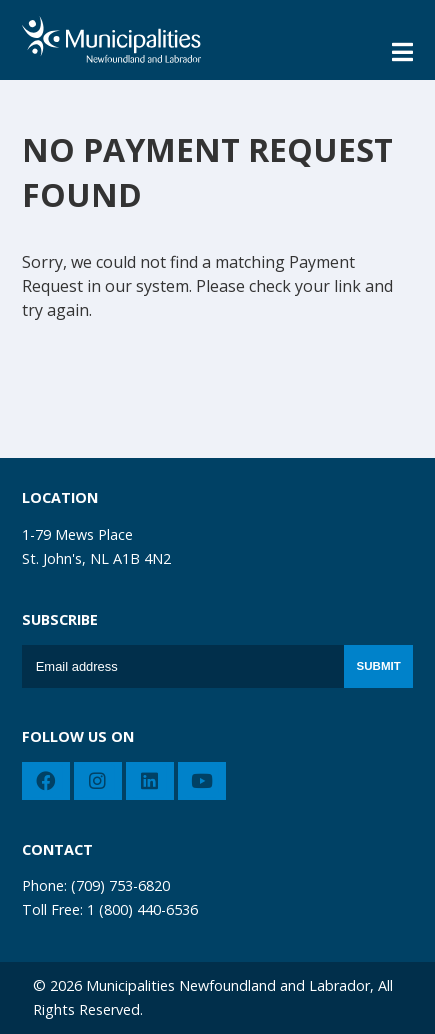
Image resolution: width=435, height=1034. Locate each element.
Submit (379, 666)
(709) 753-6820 (120, 885)
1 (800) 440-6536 (142, 909)
